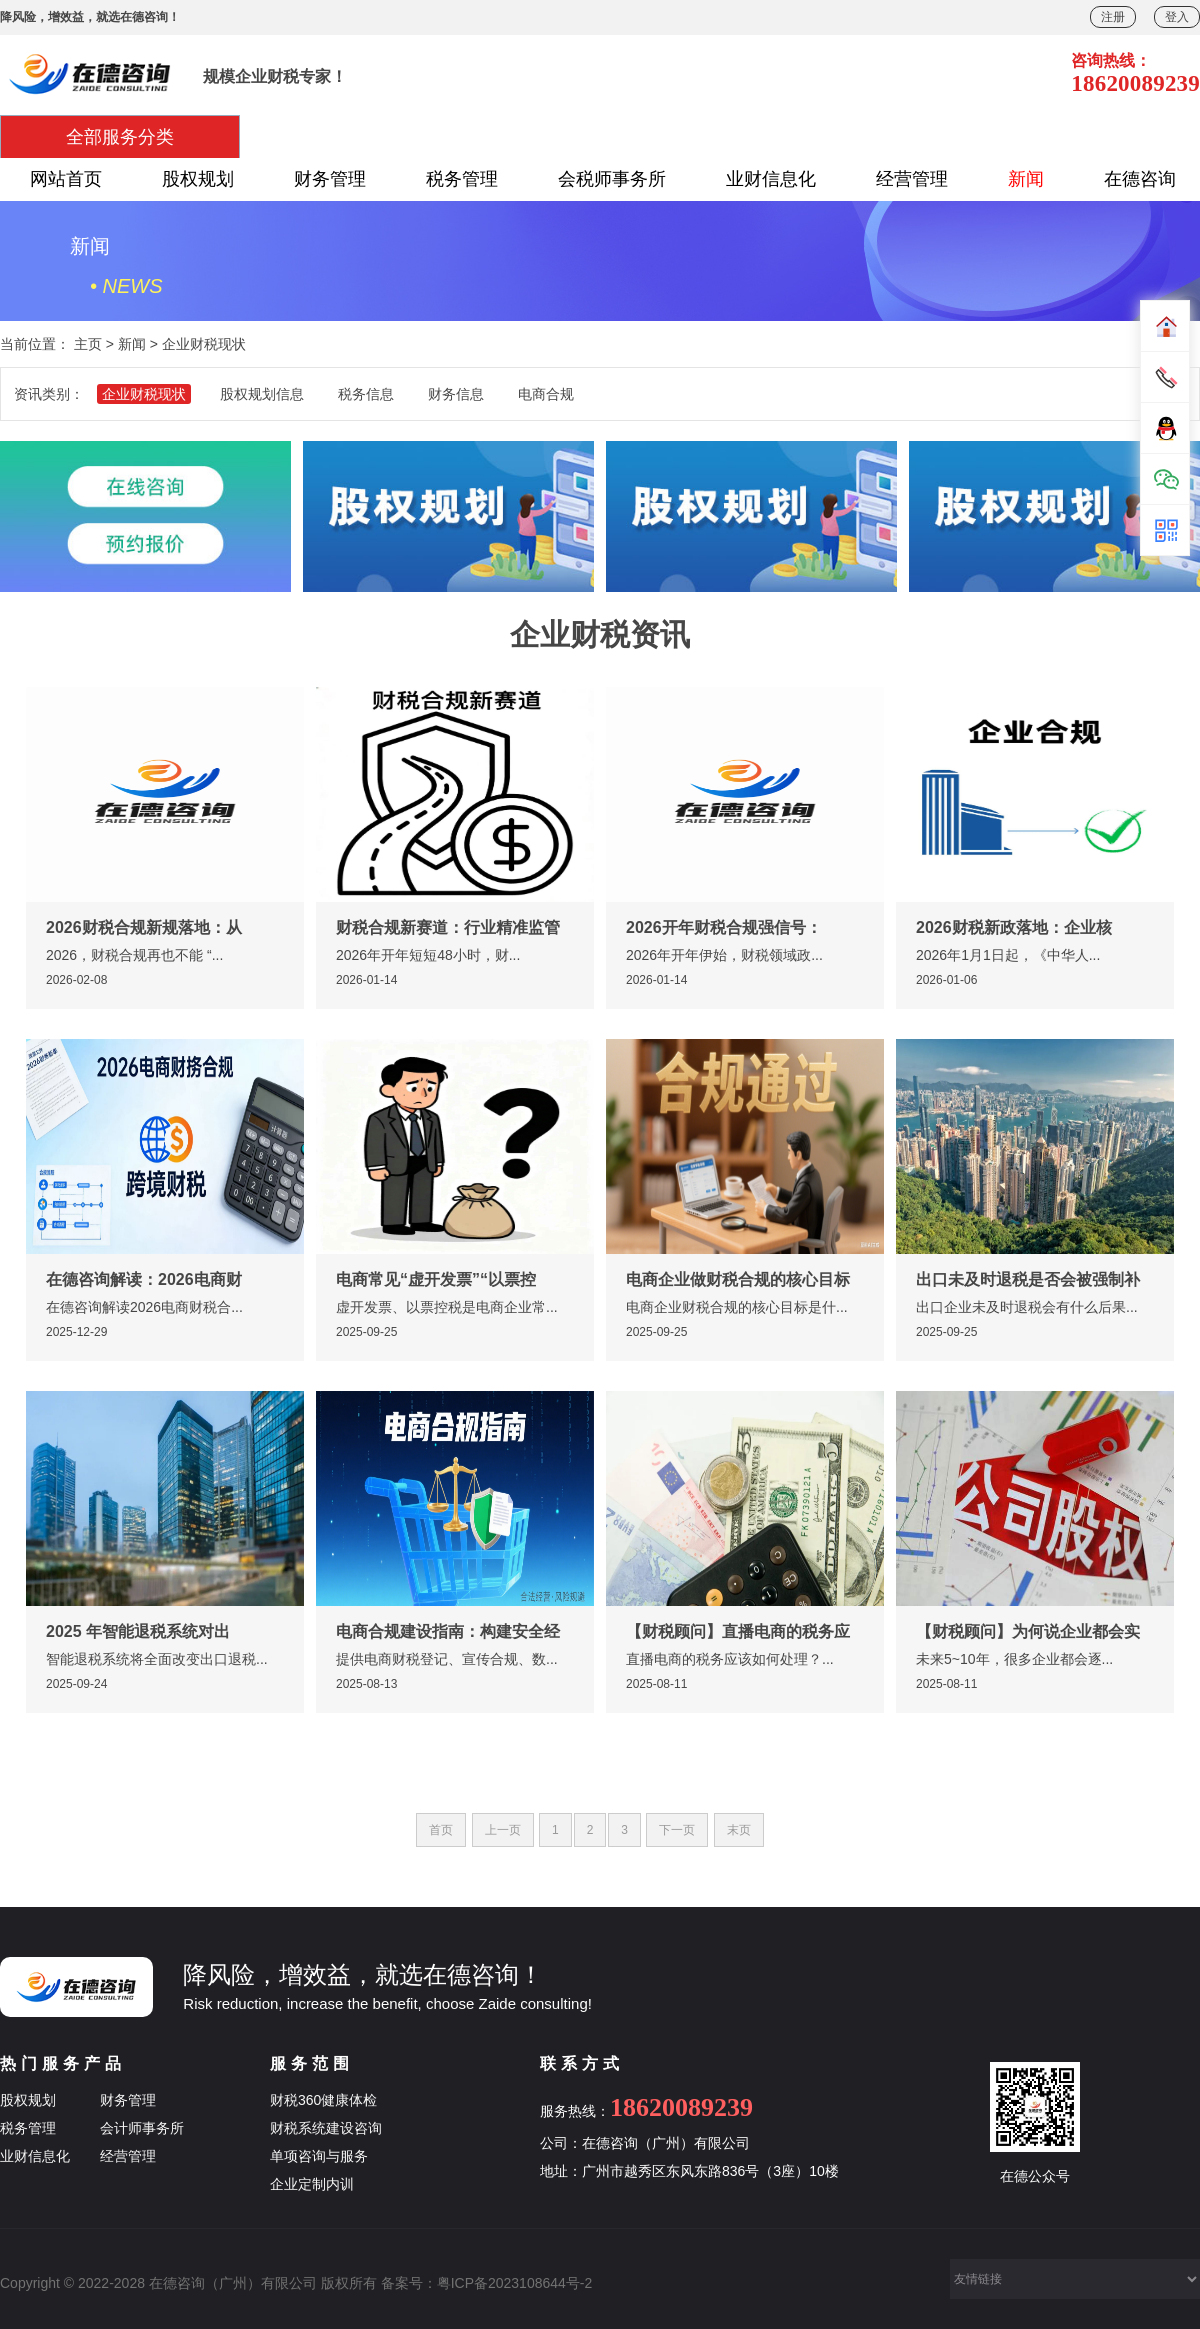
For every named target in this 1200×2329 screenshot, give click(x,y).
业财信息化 (771, 179)
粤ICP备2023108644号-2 (515, 2283)
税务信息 (366, 394)
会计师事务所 (142, 2128)
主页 (88, 344)
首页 (441, 1830)
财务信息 (456, 394)
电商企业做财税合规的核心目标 (738, 1279)
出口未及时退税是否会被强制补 (1028, 1279)
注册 (1113, 17)
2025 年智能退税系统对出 (138, 1631)
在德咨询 (1140, 179)
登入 (1177, 17)
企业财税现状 (204, 344)
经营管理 (912, 179)
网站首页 (66, 179)
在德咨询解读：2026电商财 (144, 1279)
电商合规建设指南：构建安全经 (448, 1631)
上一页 (503, 1830)
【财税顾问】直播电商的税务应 (738, 1631)
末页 (739, 1830)
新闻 (1026, 179)
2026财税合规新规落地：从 (144, 927)
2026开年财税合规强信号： (724, 927)
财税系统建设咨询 (326, 2128)
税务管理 (462, 179)
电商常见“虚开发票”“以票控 (436, 1279)
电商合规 (546, 394)
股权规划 (198, 179)
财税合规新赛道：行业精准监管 (448, 927)
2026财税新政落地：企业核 (1014, 927)
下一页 (677, 1830)
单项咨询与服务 (319, 2156)
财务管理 (330, 179)
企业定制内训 (312, 2184)
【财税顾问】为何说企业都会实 (1028, 1631)
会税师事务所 (612, 179)
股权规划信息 (262, 394)
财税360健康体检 (323, 2100)
